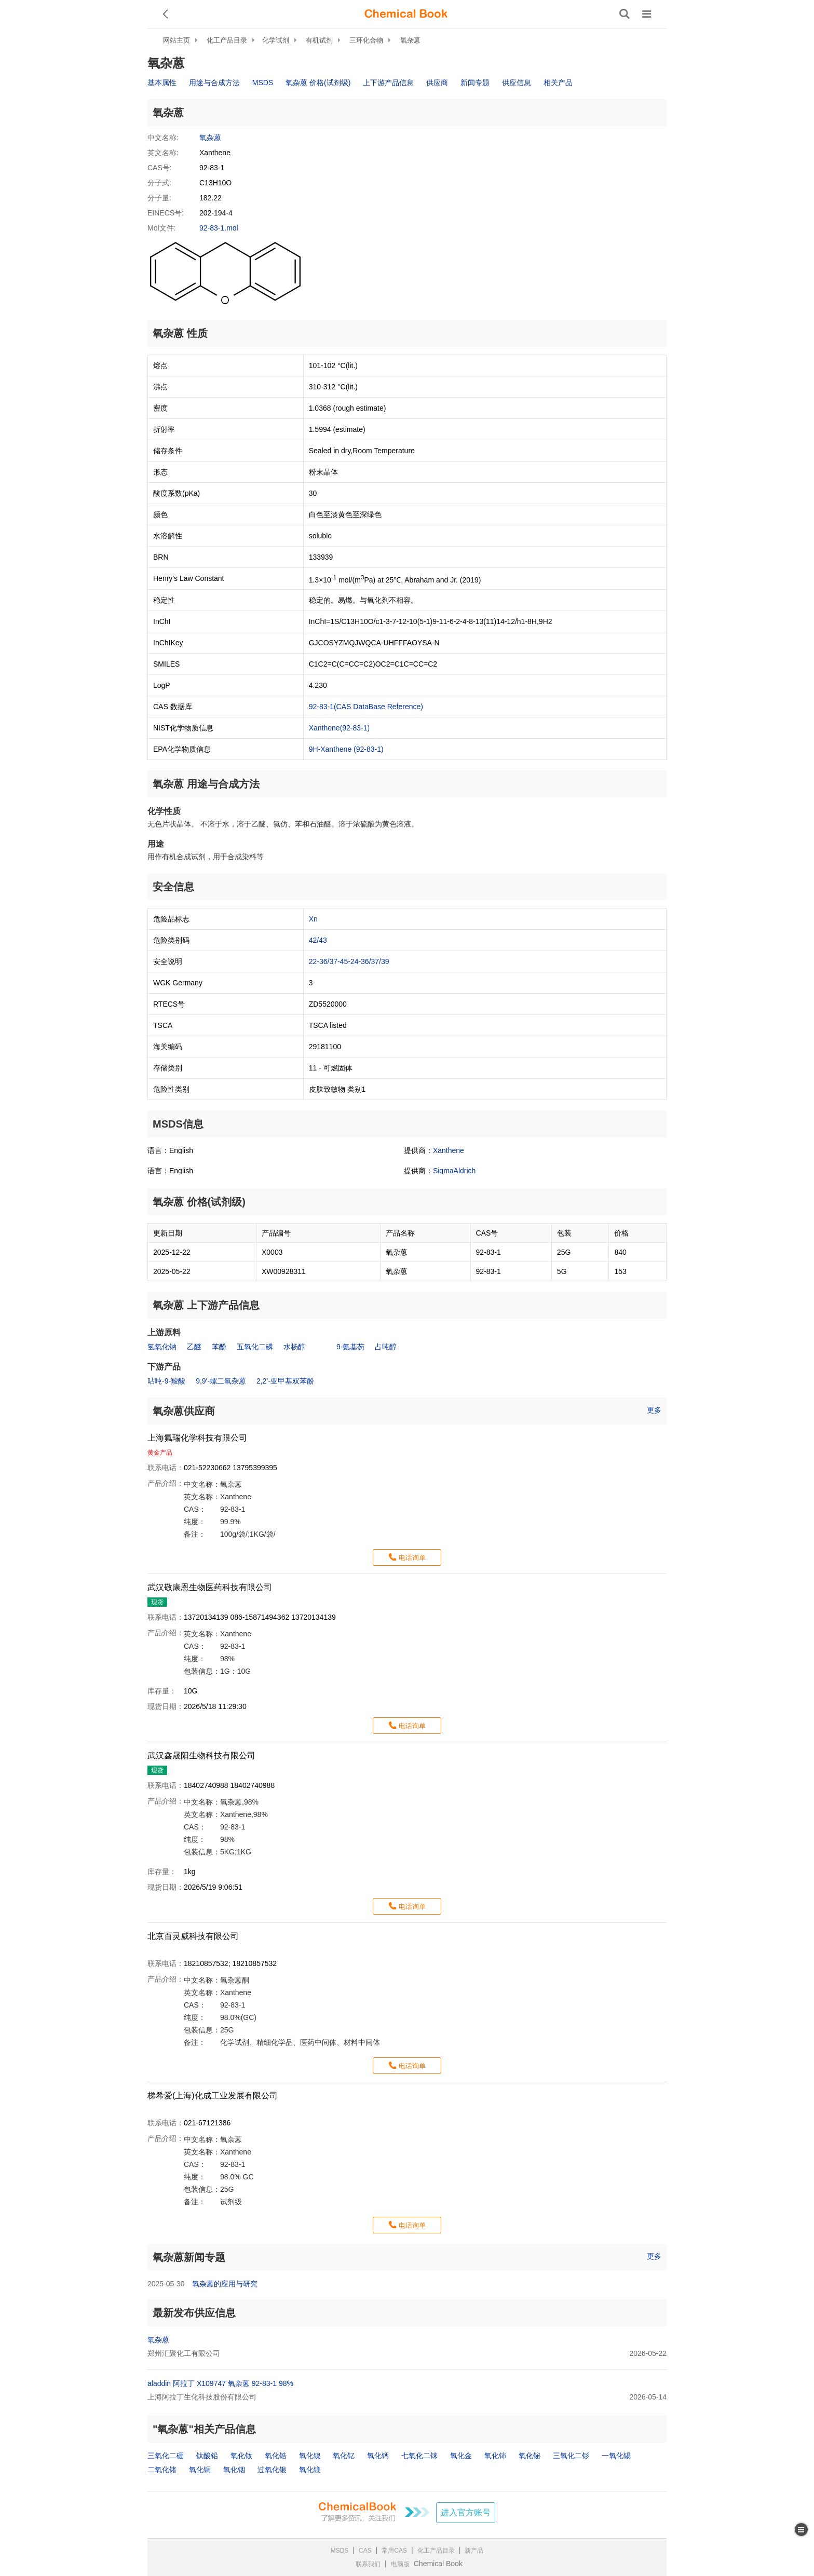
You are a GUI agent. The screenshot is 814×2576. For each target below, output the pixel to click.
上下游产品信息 (388, 82)
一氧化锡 (616, 2455)
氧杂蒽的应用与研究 (224, 2284)
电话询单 (412, 1558)
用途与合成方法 (214, 82)
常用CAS (394, 2550)
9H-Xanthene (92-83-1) (346, 749)
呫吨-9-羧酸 (166, 1381)
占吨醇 (386, 1346)
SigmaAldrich (454, 1170)
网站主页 (176, 40)
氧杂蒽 (410, 40)
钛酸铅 (207, 2455)
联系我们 (368, 2564)
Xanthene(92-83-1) (339, 728)
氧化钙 (378, 2455)
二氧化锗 (162, 2469)
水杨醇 (294, 1346)
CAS (365, 2550)
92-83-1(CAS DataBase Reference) (366, 706)
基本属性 (162, 82)
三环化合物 (366, 40)
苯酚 (219, 1346)
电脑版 (400, 2564)
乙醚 (194, 1346)
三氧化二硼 (165, 2455)
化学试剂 (275, 40)
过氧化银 (272, 2469)
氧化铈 (495, 2455)
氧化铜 (200, 2469)
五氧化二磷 (255, 1346)
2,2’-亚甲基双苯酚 (285, 1381)
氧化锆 (276, 2455)
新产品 (474, 2550)
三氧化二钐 (571, 2455)
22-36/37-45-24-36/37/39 (349, 961)
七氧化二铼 (419, 2455)
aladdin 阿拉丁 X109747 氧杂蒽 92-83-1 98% (220, 2383)
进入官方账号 (466, 2512)
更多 (654, 1410)
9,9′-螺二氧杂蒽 (221, 1381)
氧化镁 (310, 2469)
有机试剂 (319, 40)
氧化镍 (310, 2455)
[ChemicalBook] (405, 14)
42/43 (318, 940)
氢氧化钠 (162, 1346)
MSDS (262, 82)
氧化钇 (344, 2455)
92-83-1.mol (218, 228)
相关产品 (558, 82)
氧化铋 (529, 2455)
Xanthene (448, 1150)
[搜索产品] (624, 14)
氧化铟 (234, 2469)
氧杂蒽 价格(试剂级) (318, 82)
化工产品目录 (227, 40)
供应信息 (516, 82)
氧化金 (461, 2455)
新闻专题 (475, 82)
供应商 (437, 82)
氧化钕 (241, 2455)
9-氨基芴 (350, 1346)
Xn (313, 919)
